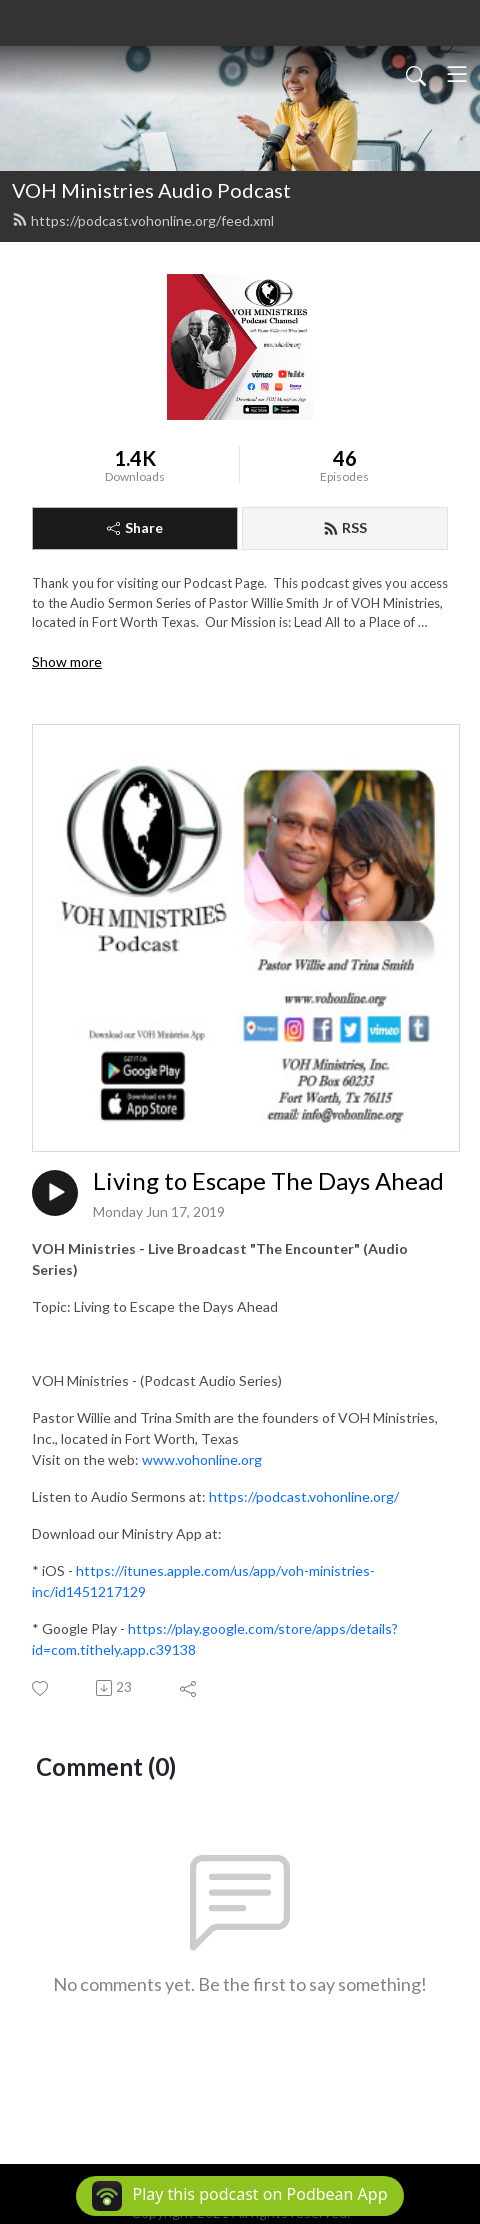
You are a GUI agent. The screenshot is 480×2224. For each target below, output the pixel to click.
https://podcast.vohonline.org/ (304, 1496)
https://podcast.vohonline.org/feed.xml (143, 220)
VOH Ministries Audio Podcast (151, 190)
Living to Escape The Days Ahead (268, 1181)
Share (135, 527)
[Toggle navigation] (457, 74)
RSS (345, 527)
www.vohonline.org (202, 1459)
